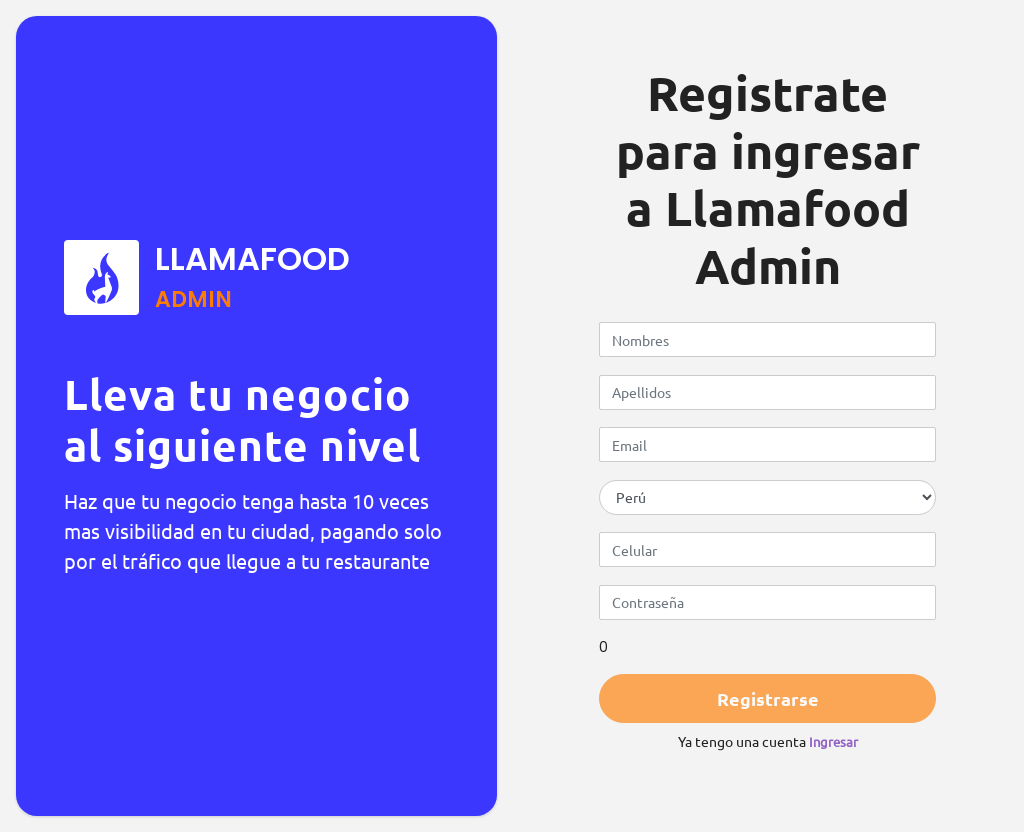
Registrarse (768, 698)
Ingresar (833, 741)
